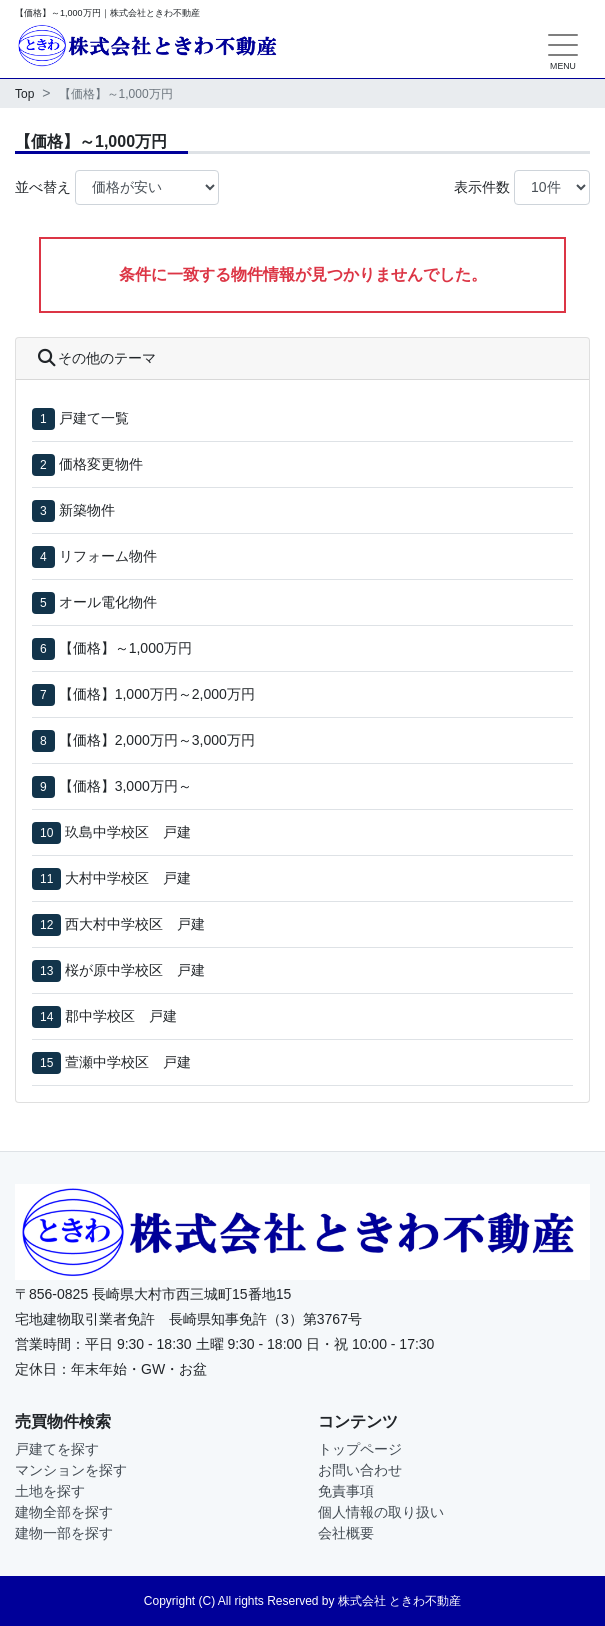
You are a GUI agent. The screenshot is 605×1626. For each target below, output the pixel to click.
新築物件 (87, 510)
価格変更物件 (101, 464)
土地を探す (50, 1491)
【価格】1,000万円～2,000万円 (157, 694)
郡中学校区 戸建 (121, 1016)
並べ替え (43, 187)
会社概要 (346, 1533)
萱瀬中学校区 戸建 (128, 1062)
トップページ (360, 1449)
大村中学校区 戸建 (128, 878)
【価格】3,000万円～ (125, 786)
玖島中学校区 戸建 (128, 832)
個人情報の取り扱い (381, 1512)
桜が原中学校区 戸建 (135, 970)
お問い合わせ (360, 1470)
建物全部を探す (64, 1512)
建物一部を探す (64, 1533)
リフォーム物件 (108, 556)
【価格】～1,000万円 (125, 648)
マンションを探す (71, 1470)
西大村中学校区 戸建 (135, 924)
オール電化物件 (108, 602)
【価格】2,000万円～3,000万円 (157, 740)
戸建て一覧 (94, 418)
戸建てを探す (57, 1449)
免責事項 (346, 1491)
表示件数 (482, 187)
